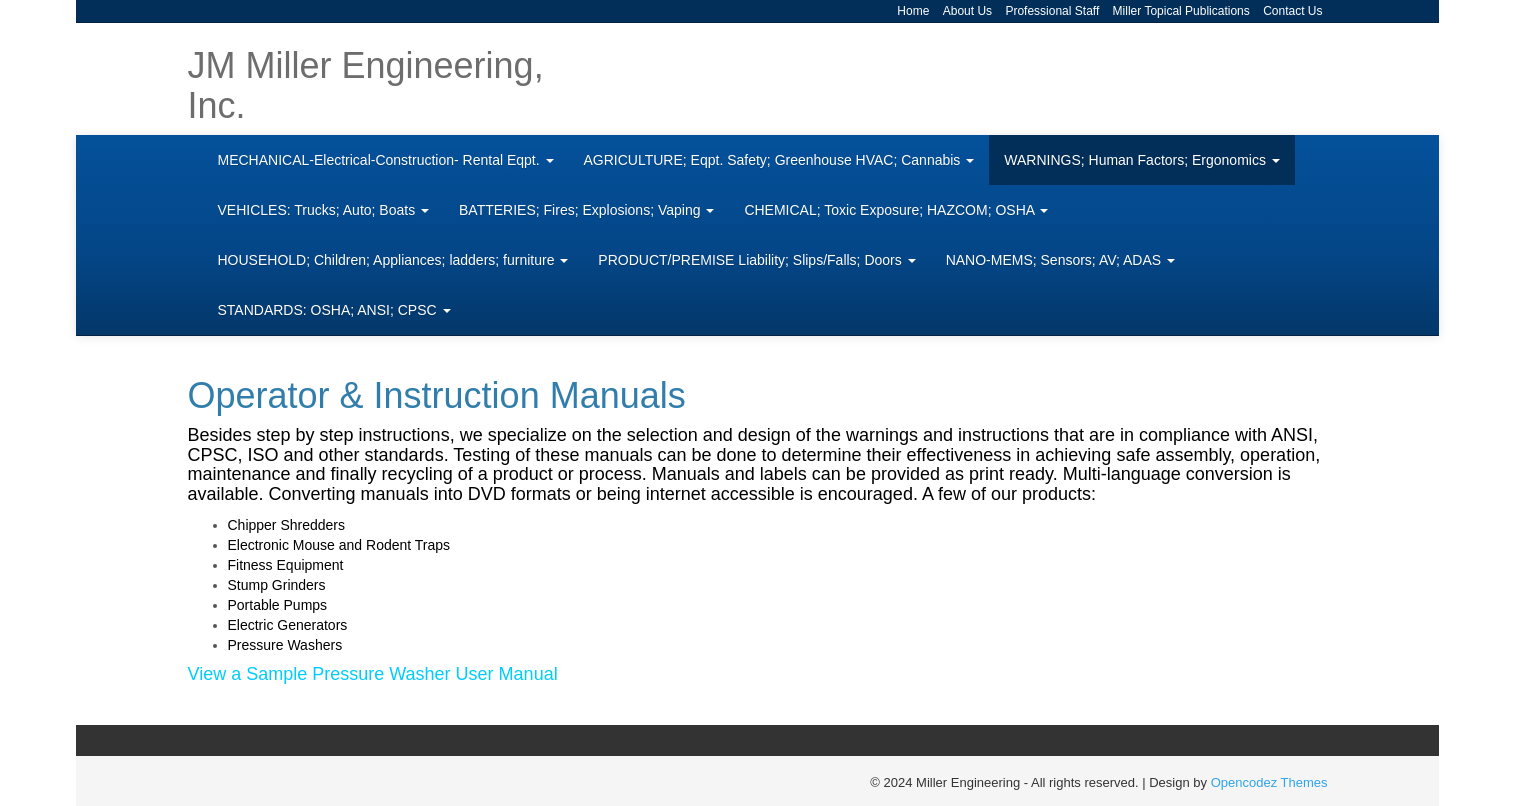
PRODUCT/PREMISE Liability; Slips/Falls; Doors (756, 260)
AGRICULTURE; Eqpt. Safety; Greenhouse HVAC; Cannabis (779, 160)
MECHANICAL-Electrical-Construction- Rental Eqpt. (386, 160)
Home (913, 11)
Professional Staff (1052, 11)
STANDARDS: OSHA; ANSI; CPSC (334, 310)
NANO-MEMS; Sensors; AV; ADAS (1060, 260)
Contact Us (1292, 11)
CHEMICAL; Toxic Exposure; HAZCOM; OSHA (896, 210)
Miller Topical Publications (1181, 11)
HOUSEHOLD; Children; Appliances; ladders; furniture (393, 260)
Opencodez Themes (1269, 782)
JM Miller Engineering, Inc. (366, 85)
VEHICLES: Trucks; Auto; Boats (324, 210)
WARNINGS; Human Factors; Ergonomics (1142, 160)
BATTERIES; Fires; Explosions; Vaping (586, 210)
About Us (967, 11)
